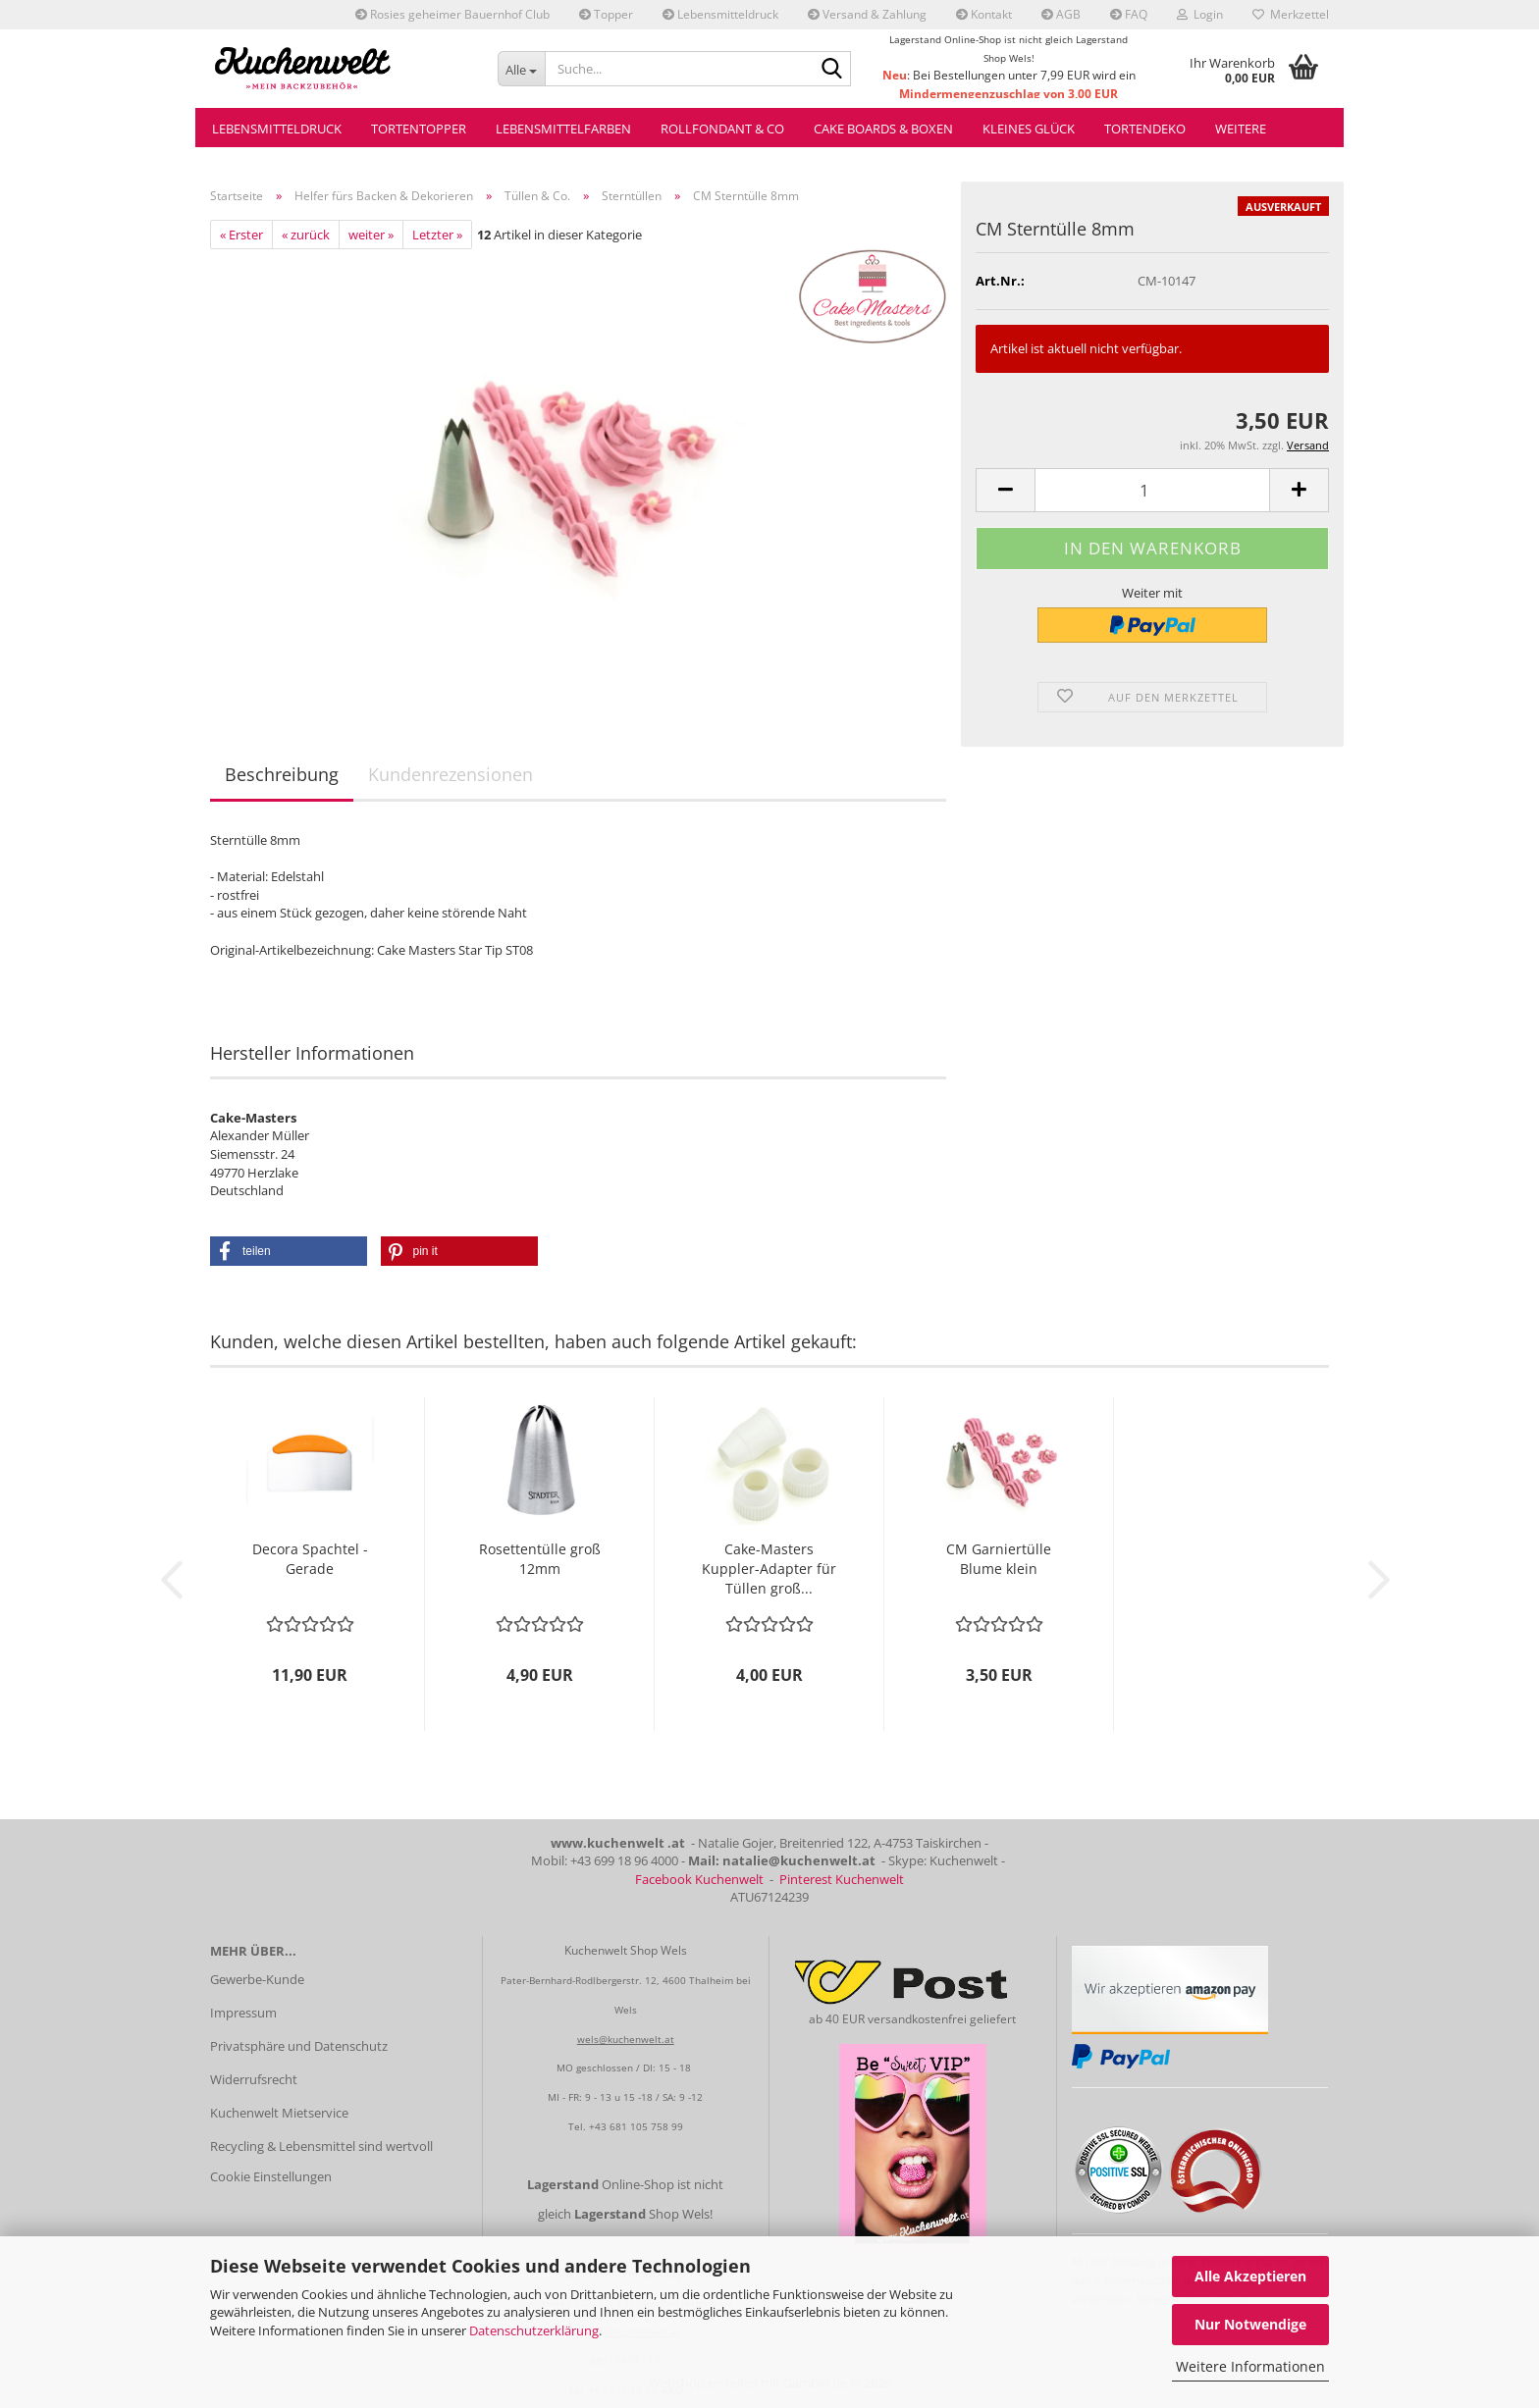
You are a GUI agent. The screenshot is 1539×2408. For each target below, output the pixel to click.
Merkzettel (1290, 14)
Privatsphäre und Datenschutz (299, 2046)
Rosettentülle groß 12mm (540, 1559)
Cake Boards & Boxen (883, 128)
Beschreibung (282, 774)
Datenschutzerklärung (534, 2330)
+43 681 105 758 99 (636, 2126)
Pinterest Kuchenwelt (841, 1879)
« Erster (241, 234)
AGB (1061, 14)
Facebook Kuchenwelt (699, 1879)
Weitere (1240, 128)
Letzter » (437, 234)
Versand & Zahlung (867, 14)
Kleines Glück (1028, 128)
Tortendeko (1145, 128)
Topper (606, 14)
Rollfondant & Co (722, 128)
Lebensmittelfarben (563, 128)
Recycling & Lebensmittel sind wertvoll (321, 2146)
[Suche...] (522, 68)
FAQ (1128, 14)
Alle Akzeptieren (1250, 2276)
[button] (1005, 490)
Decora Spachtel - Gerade (310, 1559)
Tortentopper (418, 128)
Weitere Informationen (1250, 2366)
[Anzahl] (1152, 490)
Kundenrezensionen (450, 774)
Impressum (243, 2012)
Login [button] (1200, 14)
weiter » (371, 234)
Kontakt (984, 14)
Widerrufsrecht (253, 2079)
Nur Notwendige (1250, 2324)
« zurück (306, 234)
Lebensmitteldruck (720, 14)
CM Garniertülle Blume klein (998, 1559)
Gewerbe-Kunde (257, 1979)
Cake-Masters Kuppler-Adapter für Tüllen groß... (769, 1568)
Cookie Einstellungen (271, 2176)
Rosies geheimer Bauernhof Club (452, 14)
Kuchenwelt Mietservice (279, 2112)
